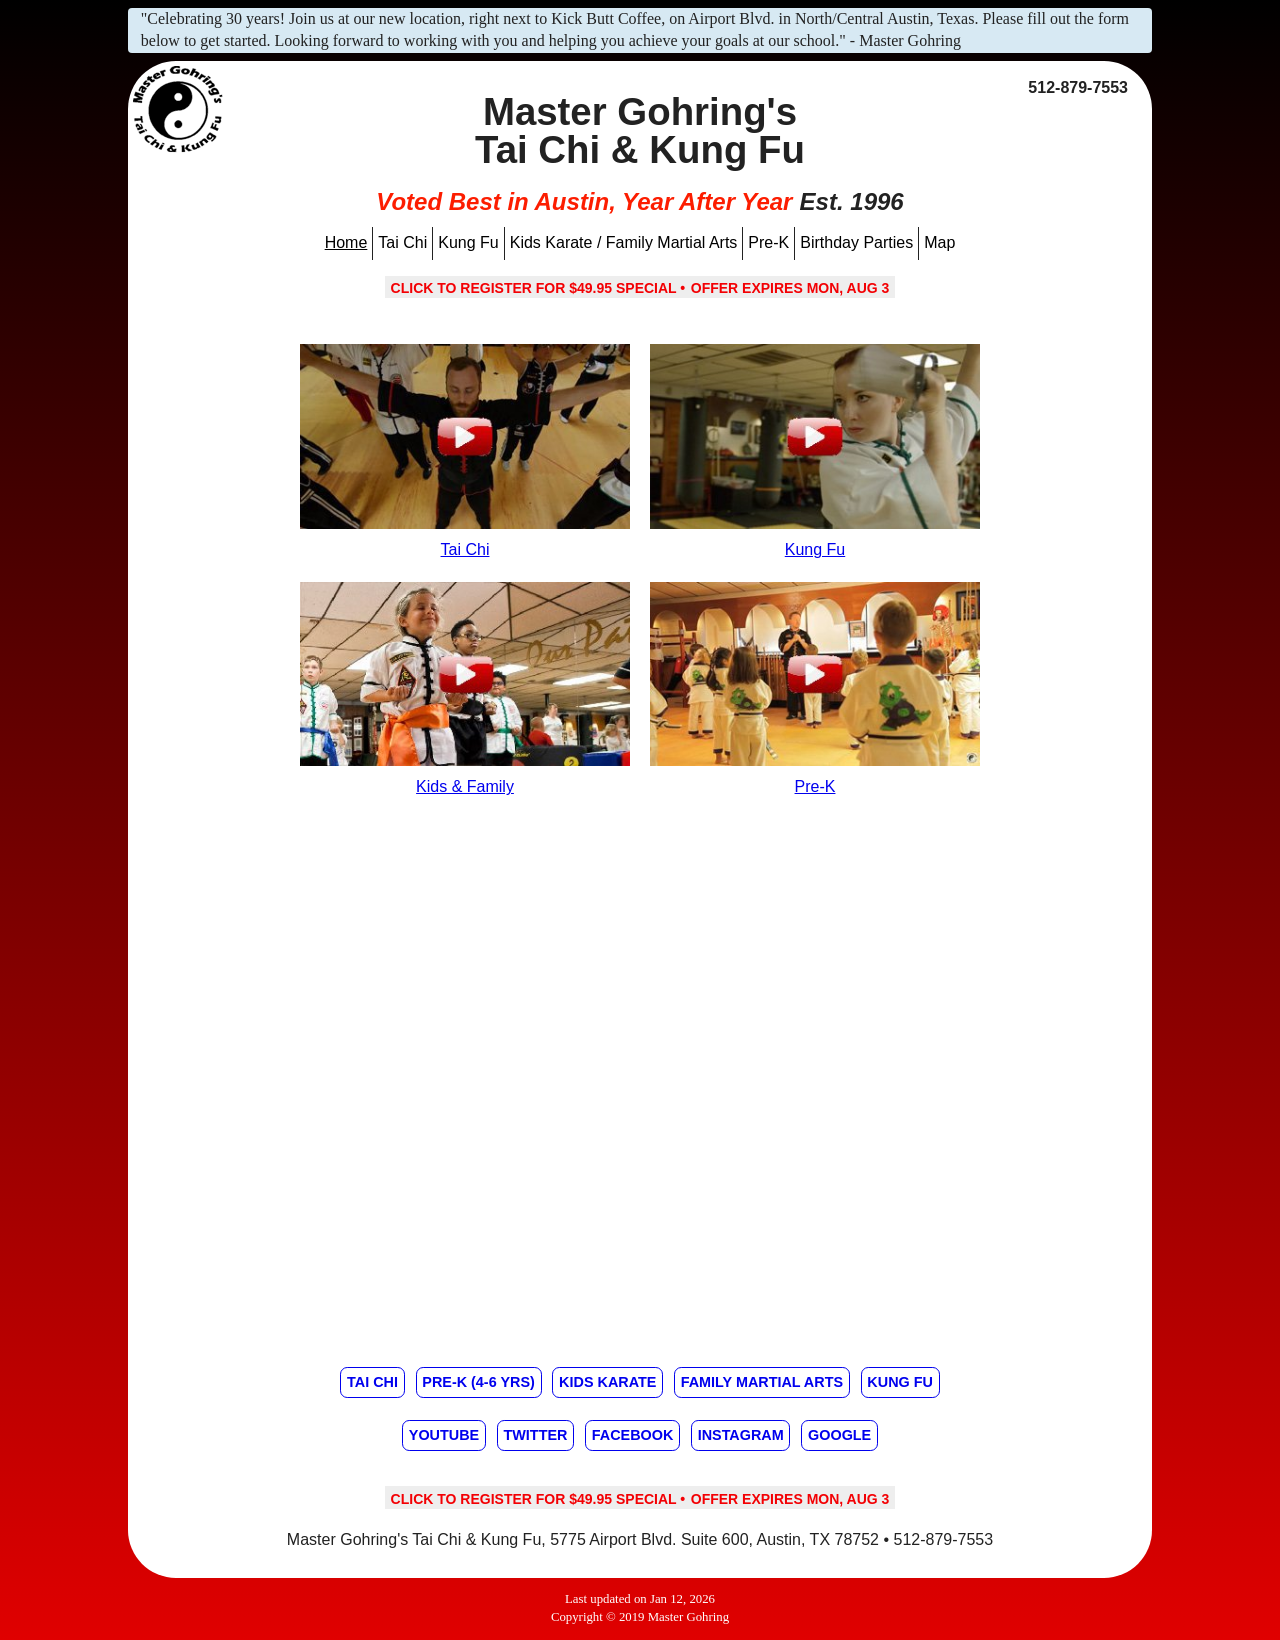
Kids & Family (465, 786)
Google (839, 1435)
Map (939, 242)
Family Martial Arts (762, 1382)
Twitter (535, 1435)
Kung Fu (468, 242)
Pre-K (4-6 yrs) (478, 1382)
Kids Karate (607, 1382)
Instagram (741, 1435)
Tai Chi (402, 242)
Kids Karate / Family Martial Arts (624, 242)
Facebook (633, 1435)
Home (346, 242)
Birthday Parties (856, 242)
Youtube (444, 1435)
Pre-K (768, 242)
